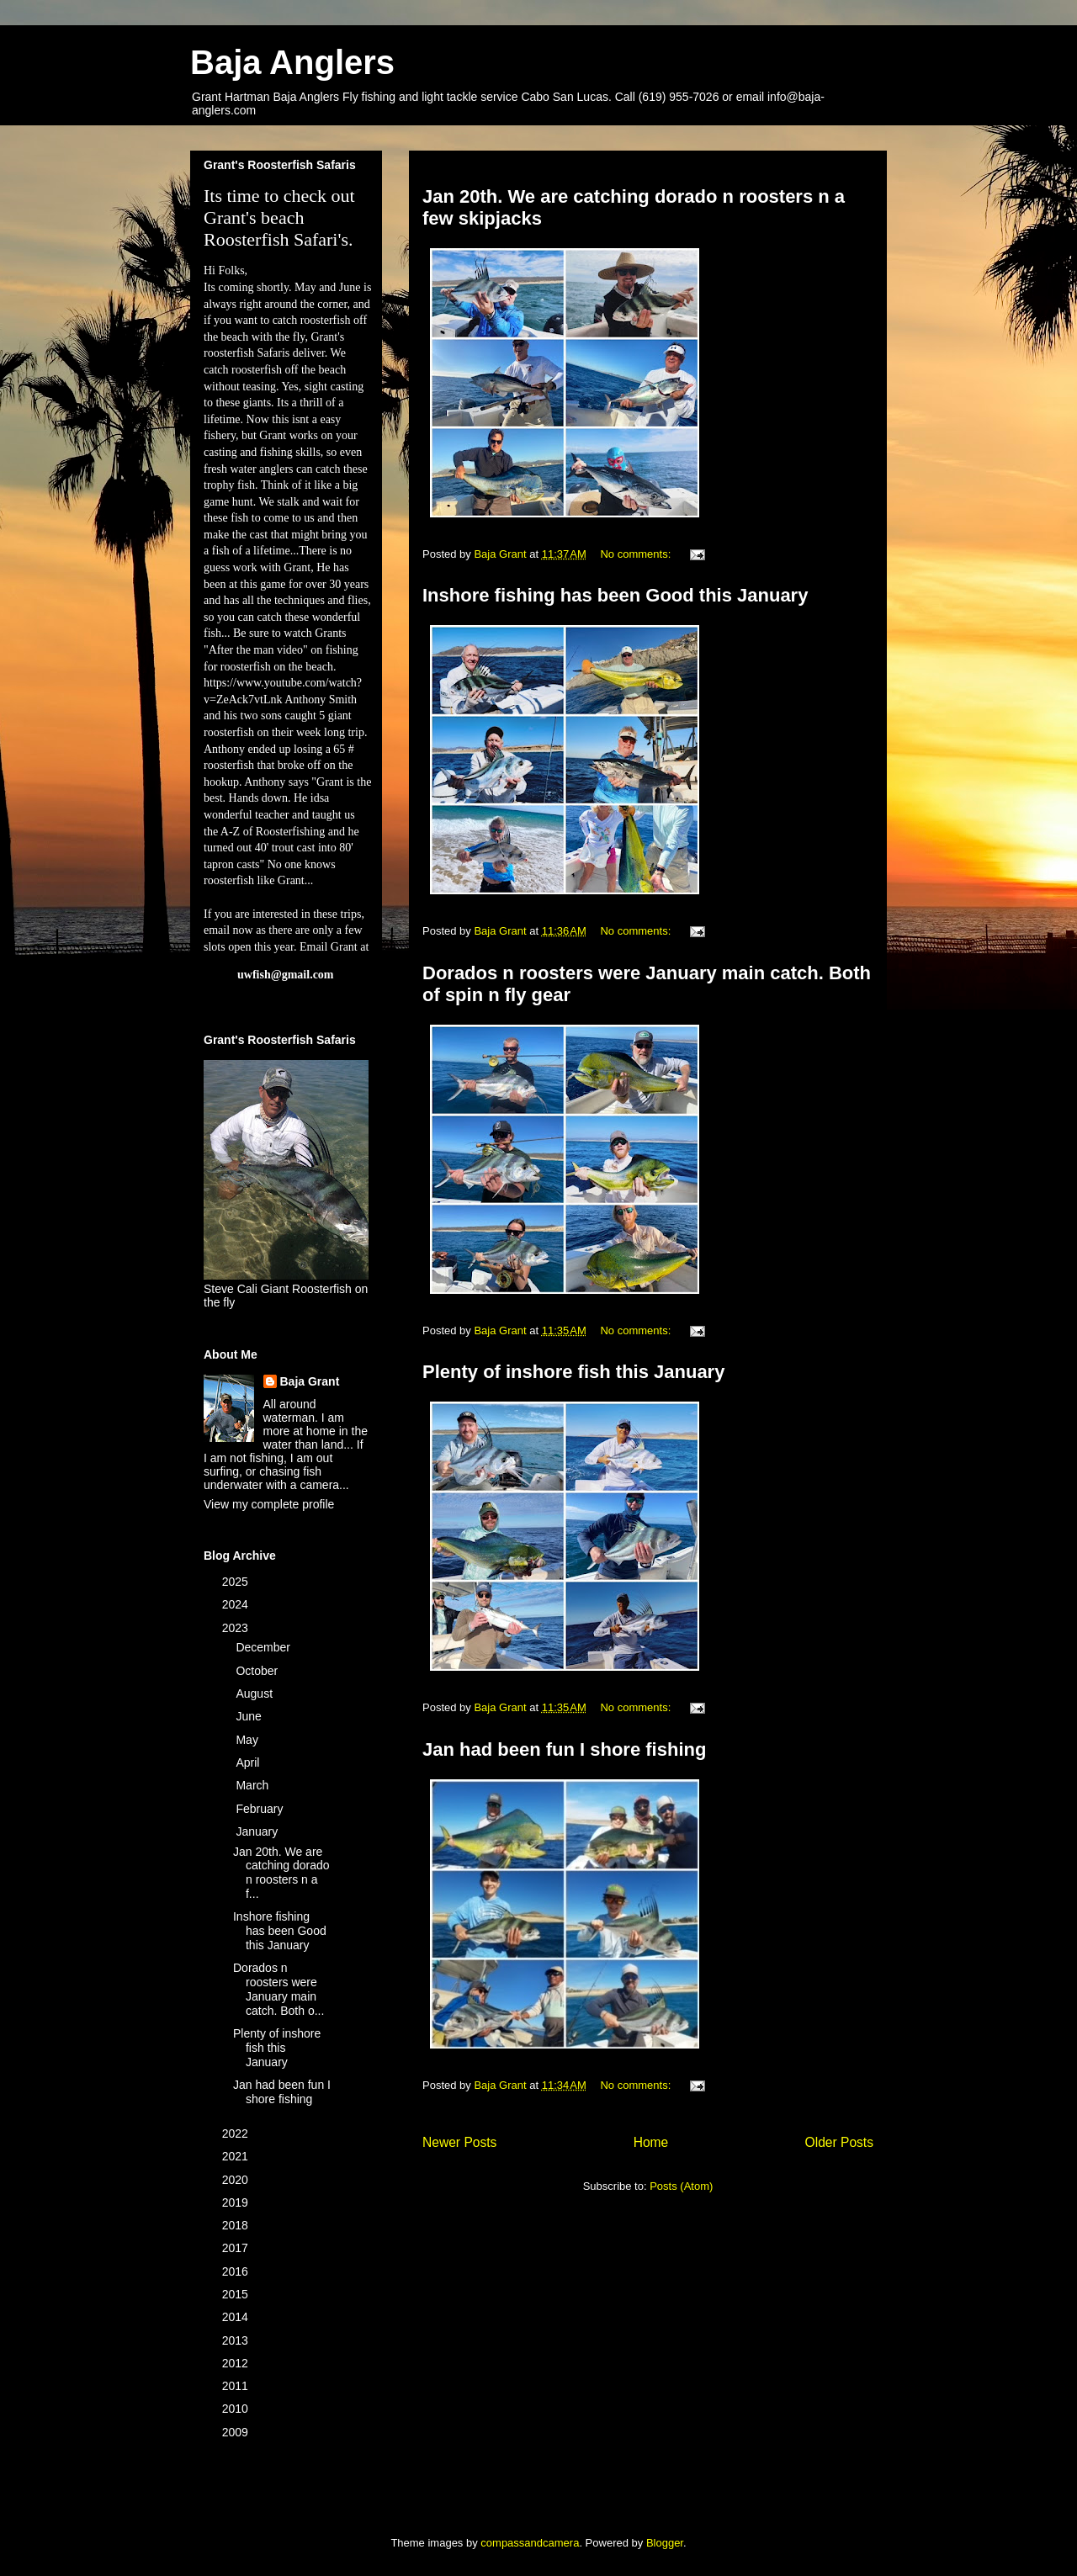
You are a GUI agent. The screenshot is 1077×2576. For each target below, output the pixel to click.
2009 (237, 2432)
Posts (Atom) (681, 2186)
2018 (237, 2225)
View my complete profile (269, 1504)
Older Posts (839, 2142)
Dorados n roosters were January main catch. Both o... (278, 1989)
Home (651, 2142)
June (250, 1716)
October (258, 1671)
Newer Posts (459, 2142)
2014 (237, 2317)
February (261, 1808)
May (248, 1739)
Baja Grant (310, 1381)
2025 (237, 1581)
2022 (237, 2133)
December (264, 1647)
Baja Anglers (292, 62)
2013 (237, 2340)
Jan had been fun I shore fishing (564, 1749)
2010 (237, 2408)
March (254, 1785)
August (255, 1693)
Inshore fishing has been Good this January (615, 595)
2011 (237, 2386)
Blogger (664, 2542)
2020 (237, 2179)
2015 (237, 2294)
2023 (237, 1628)
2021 (237, 2156)
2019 (237, 2202)
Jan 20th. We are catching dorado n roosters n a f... (281, 1872)
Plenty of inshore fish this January (573, 1371)
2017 (237, 2248)
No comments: (636, 554)
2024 (237, 1604)
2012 (237, 2363)
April (249, 1762)
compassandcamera (529, 2542)
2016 (237, 2271)
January (258, 1831)
